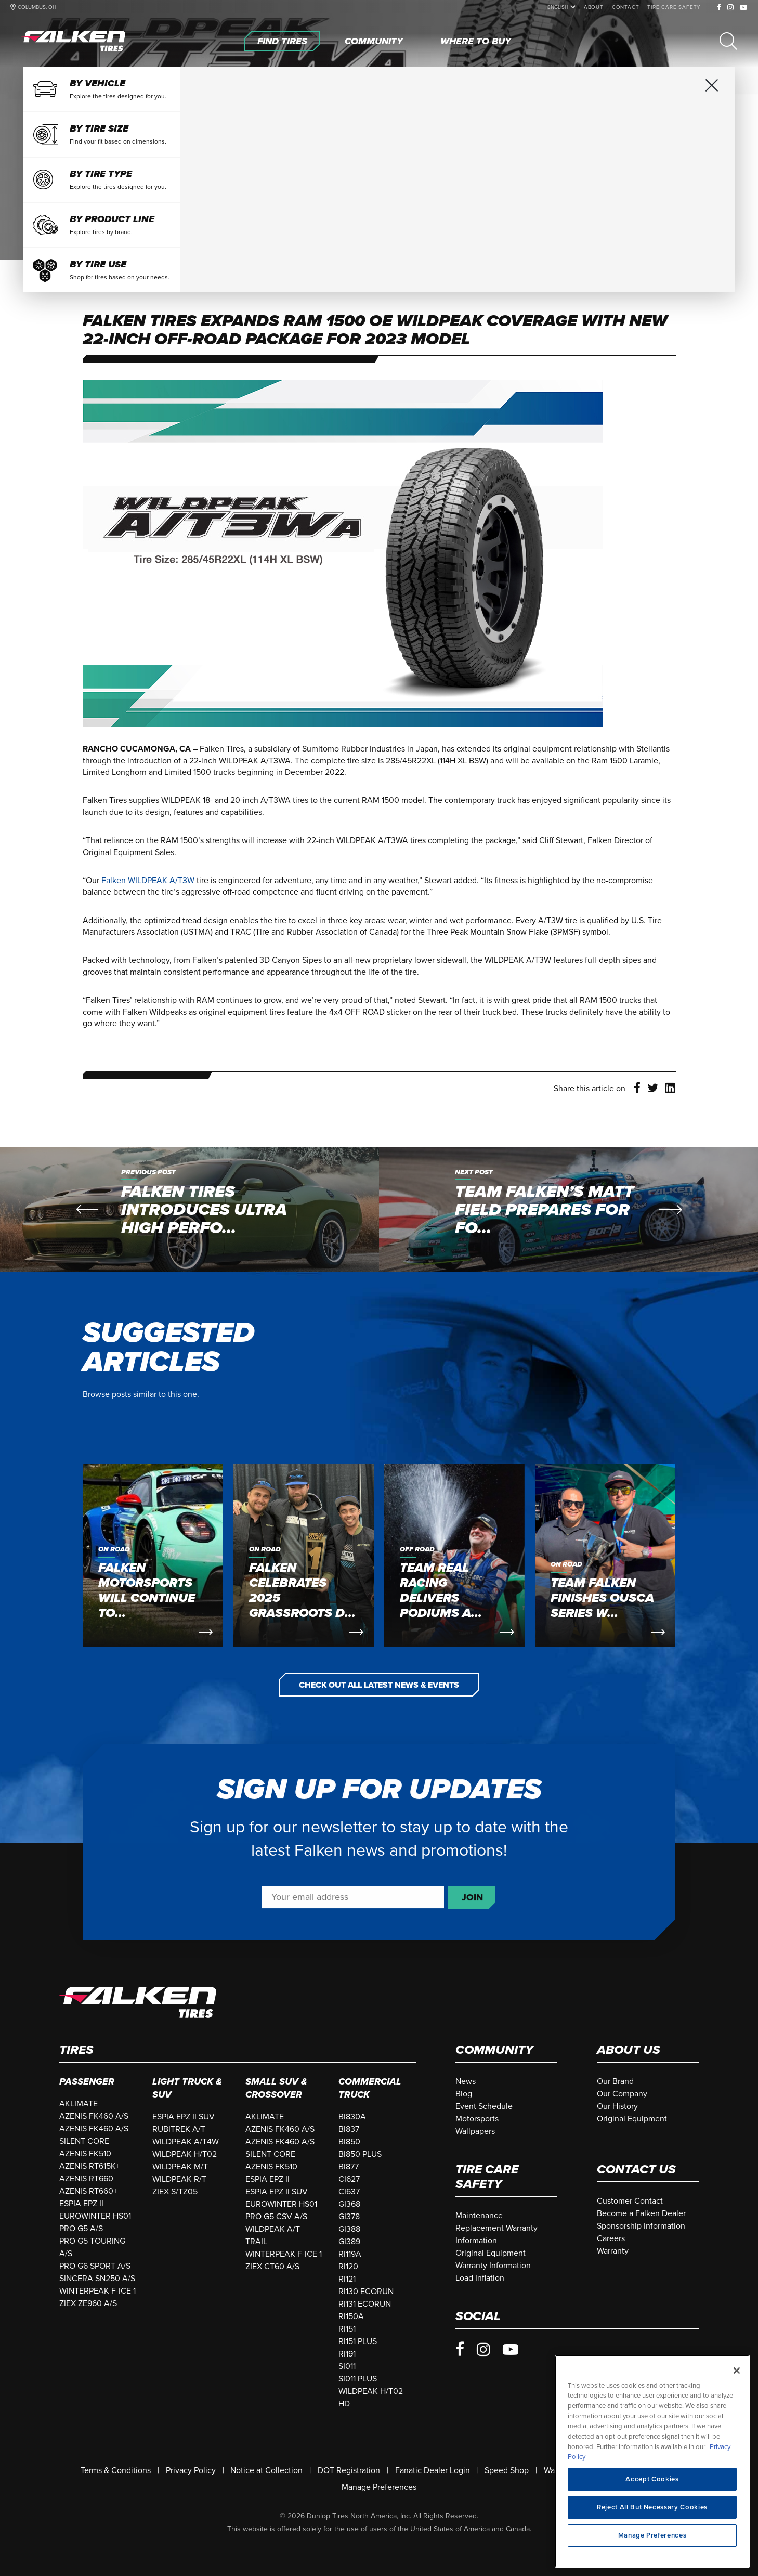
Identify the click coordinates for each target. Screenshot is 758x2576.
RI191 (347, 2354)
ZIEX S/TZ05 (175, 2191)
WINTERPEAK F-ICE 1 (97, 2291)
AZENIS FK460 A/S (93, 2116)
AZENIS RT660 (86, 2178)
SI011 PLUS (357, 2379)
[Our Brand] (615, 2081)
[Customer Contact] (630, 2201)
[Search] (728, 41)
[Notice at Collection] (266, 2470)
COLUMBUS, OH (37, 7)
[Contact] (625, 7)
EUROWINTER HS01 (95, 2216)
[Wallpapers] (475, 2131)
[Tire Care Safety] (673, 7)
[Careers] (611, 2238)
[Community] (374, 41)
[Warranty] (613, 2251)
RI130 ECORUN (366, 2291)
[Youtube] (744, 7)
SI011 (347, 2366)
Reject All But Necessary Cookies (652, 2521)
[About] (594, 7)
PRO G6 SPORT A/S (94, 2266)
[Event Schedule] (484, 2106)
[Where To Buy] (475, 41)
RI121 (347, 2279)
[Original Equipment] (632, 2119)
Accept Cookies (651, 2493)
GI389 (349, 2241)
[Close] (736, 2384)
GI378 (349, 2216)
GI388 (349, 2229)
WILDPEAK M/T (180, 2166)
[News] (465, 2081)
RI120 (348, 2266)
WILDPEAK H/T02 (184, 2154)
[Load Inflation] (479, 2278)
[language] (559, 7)
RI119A (349, 2254)
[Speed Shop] (507, 2470)
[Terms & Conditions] (116, 2470)
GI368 (349, 2204)
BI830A (352, 2117)
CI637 (349, 2191)
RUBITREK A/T (178, 2129)
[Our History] (617, 2106)
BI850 (349, 2142)
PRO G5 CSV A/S (276, 2216)
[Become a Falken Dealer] (641, 2213)
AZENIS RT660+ (88, 2191)
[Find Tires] (282, 41)
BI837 (348, 2129)
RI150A (351, 2316)
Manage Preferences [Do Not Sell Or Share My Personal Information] (379, 2487)
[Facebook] (719, 7)
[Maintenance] (479, 2215)
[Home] (75, 41)
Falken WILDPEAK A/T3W (147, 880)
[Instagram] (730, 7)
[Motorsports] (477, 2119)
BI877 (348, 2166)
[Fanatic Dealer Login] (432, 2470)
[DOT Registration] (349, 2470)
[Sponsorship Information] (641, 2226)
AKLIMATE (78, 2104)
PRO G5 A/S (81, 2228)
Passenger (86, 2081)
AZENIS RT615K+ (89, 2166)
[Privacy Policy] (191, 2470)
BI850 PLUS (360, 2154)
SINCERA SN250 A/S (97, 2278)
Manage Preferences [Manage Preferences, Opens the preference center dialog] (652, 2549)
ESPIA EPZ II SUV (183, 2117)
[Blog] (463, 2094)
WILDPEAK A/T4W (185, 2142)
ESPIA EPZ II (81, 2203)
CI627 (349, 2179)
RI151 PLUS (357, 2341)
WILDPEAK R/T (179, 2179)
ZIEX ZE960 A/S (88, 2303)
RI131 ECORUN (364, 2304)
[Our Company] (622, 2094)
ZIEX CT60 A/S (272, 2266)
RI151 (347, 2329)
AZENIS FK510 (85, 2153)
